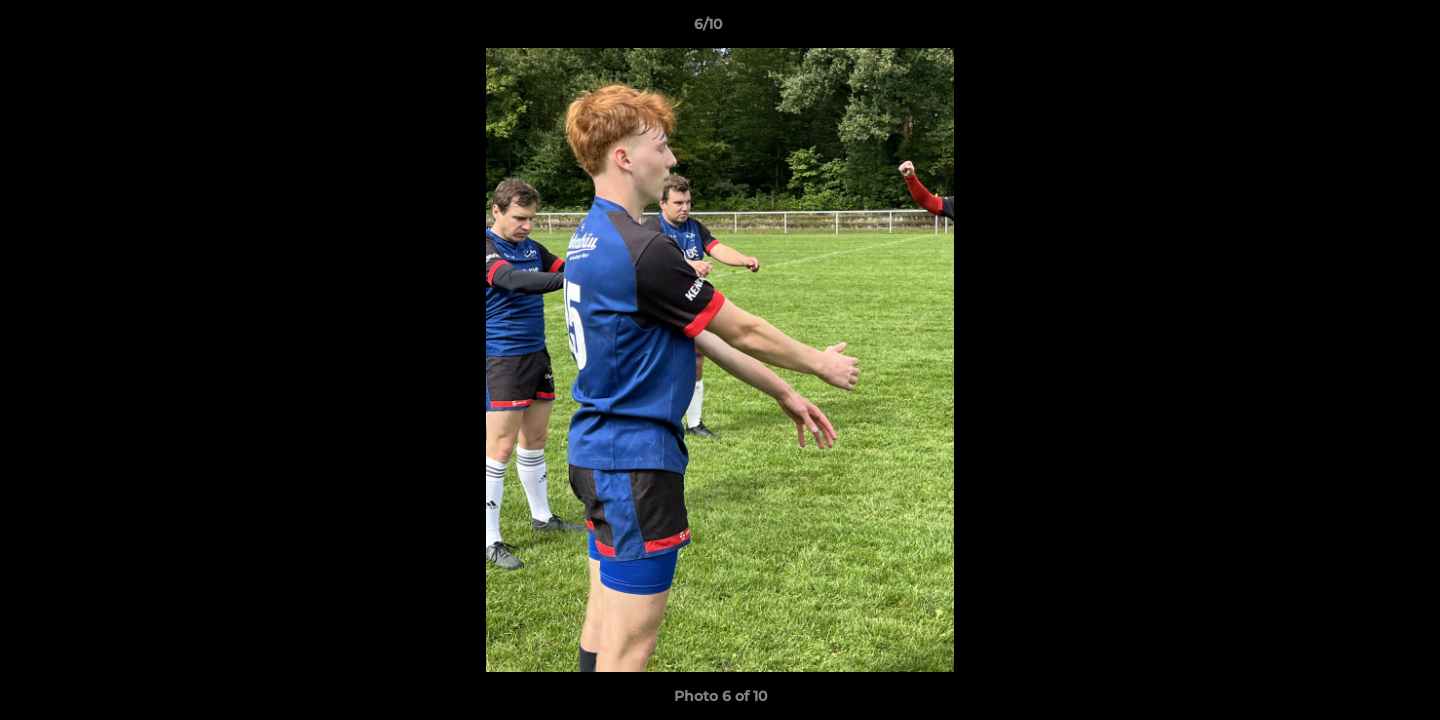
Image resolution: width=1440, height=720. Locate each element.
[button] (1356, 29)
